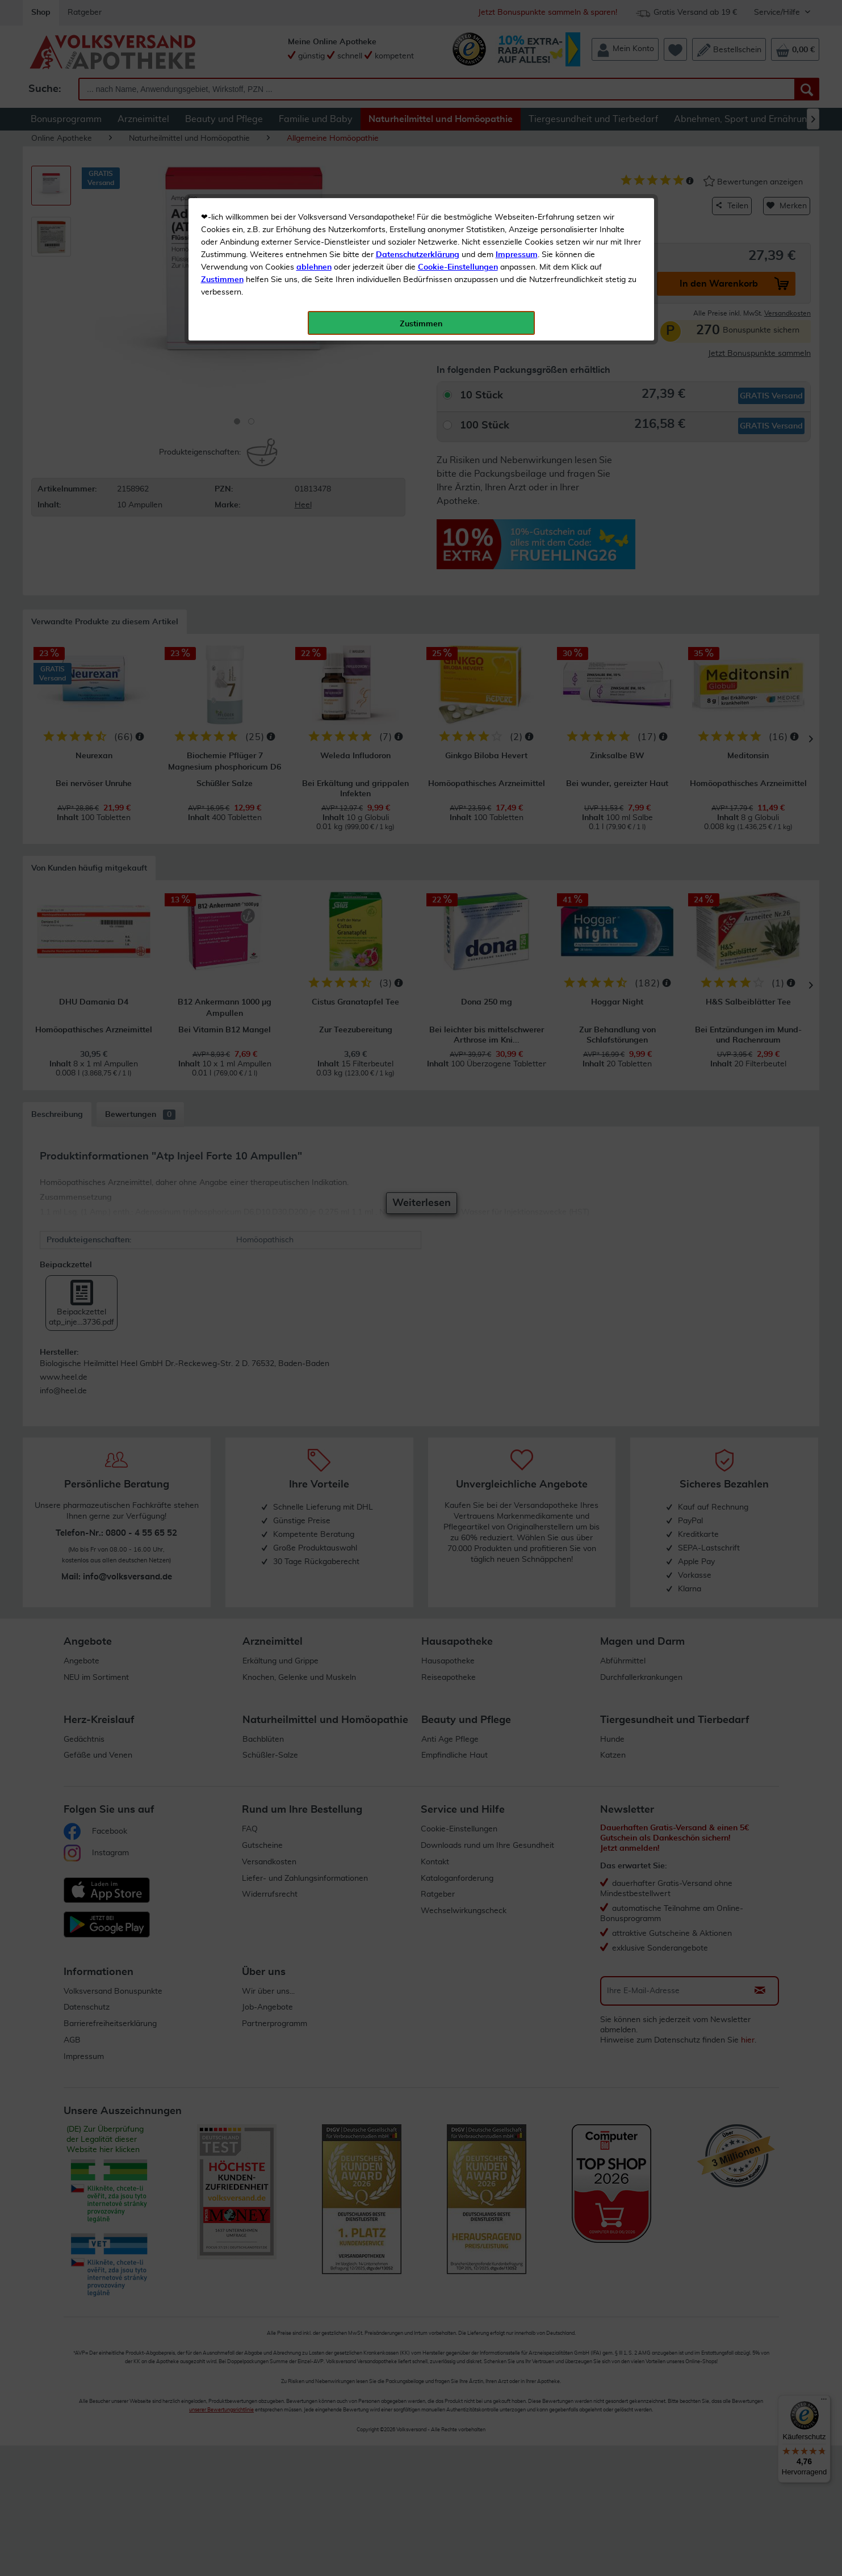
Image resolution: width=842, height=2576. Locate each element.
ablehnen (314, 267)
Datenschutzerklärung (417, 255)
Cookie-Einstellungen (458, 267)
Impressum (517, 255)
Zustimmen (222, 280)
